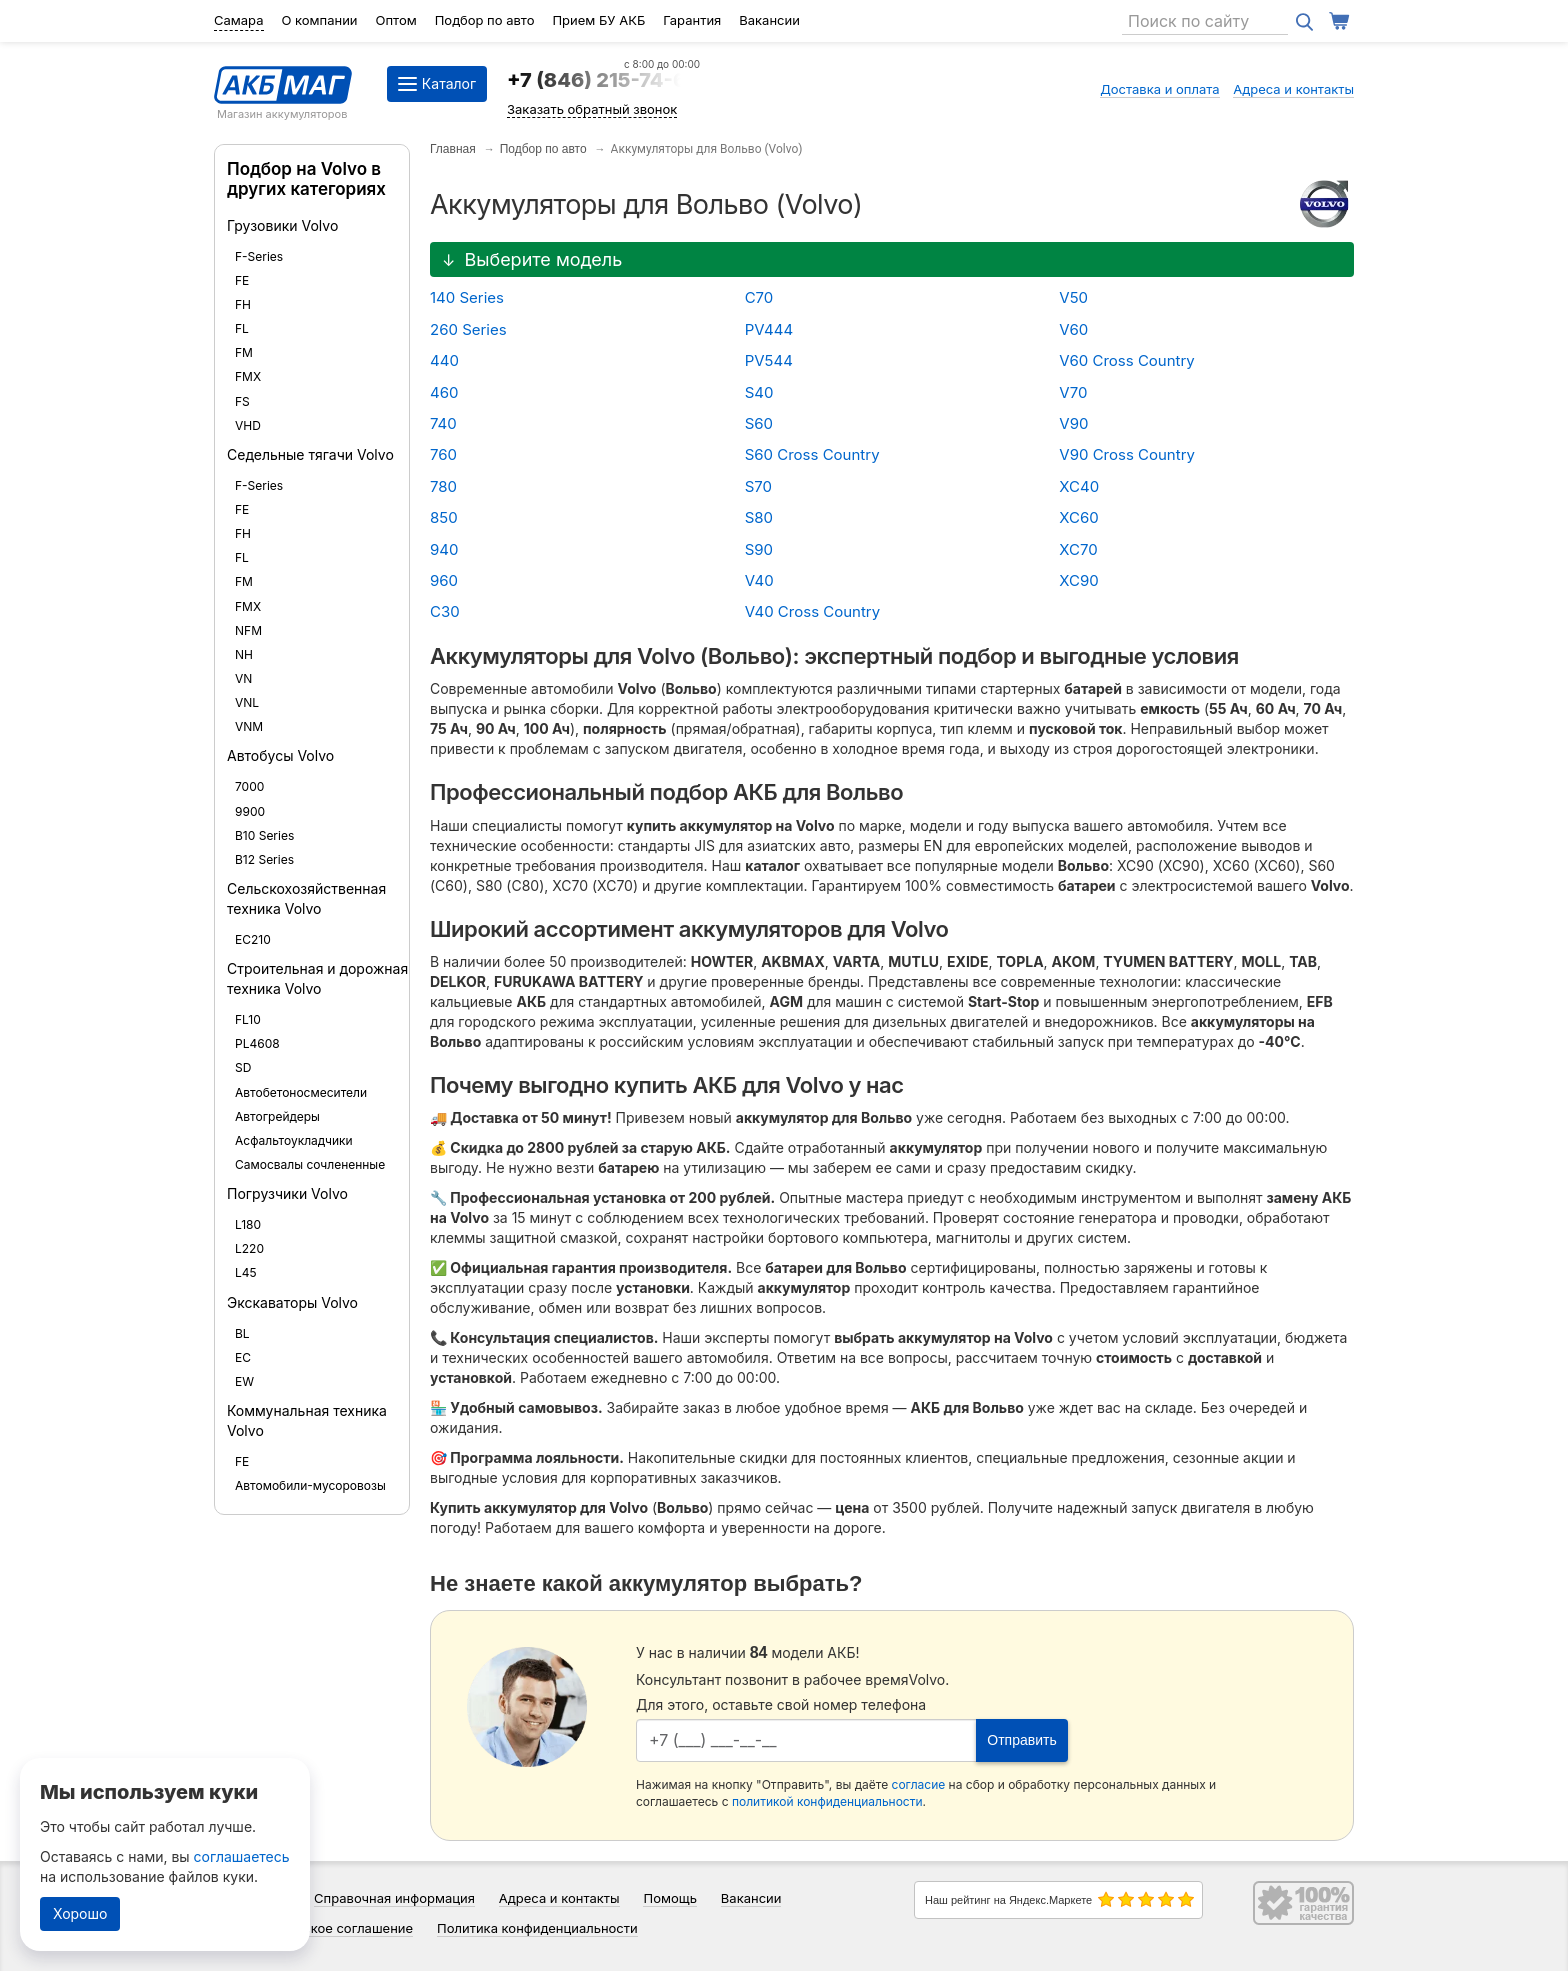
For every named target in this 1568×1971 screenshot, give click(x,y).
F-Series (259, 256)
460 (444, 392)
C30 (445, 611)
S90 (759, 549)
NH (244, 654)
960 (444, 580)
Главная (453, 149)
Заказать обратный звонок (592, 109)
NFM (248, 630)
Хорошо (80, 1913)
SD (243, 1067)
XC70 (1078, 549)
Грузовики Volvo (282, 225)
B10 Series (264, 835)
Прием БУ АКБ (598, 20)
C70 (759, 297)
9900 (250, 811)
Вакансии (769, 20)
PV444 (769, 329)
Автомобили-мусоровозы (310, 1485)
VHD (248, 425)
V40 (759, 580)
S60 (759, 423)
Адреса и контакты (1293, 89)
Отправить (1021, 1740)
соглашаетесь (242, 1856)
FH (243, 304)
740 (443, 423)
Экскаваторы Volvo (292, 1302)
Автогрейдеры (277, 1116)
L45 (246, 1272)
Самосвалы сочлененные (310, 1164)
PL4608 (257, 1043)
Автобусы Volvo (280, 755)
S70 (758, 486)
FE (242, 280)
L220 (249, 1248)
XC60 (1078, 517)
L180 (248, 1224)
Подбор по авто (485, 20)
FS (242, 401)
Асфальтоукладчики (294, 1140)
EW (244, 1381)
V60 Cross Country (1127, 360)
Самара (239, 20)
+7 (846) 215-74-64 (603, 80)
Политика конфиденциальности (537, 1928)
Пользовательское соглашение (313, 1928)
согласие (919, 1784)
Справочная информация (394, 1898)
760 (443, 454)
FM (244, 352)
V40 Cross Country (813, 611)
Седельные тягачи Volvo (310, 454)
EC (243, 1357)
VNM (249, 726)
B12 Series (264, 859)
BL (242, 1333)
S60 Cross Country (812, 454)
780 (443, 486)
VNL (247, 702)
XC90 (1078, 580)
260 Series (468, 329)
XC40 (1079, 486)
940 (444, 549)
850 (444, 517)
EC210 (253, 939)
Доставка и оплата (1160, 89)
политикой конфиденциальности (827, 1801)
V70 (1073, 392)
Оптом (396, 20)
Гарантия (692, 20)
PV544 (769, 360)
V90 (1073, 423)
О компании (319, 20)
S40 (759, 392)
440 (444, 360)
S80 (759, 517)
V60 (1073, 329)
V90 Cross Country (1127, 454)
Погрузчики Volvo (287, 1193)
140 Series (467, 297)
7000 (249, 786)
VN (243, 678)
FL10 (248, 1019)
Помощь (669, 1898)
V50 (1073, 297)
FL (242, 328)
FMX (248, 376)
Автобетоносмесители (301, 1092)
